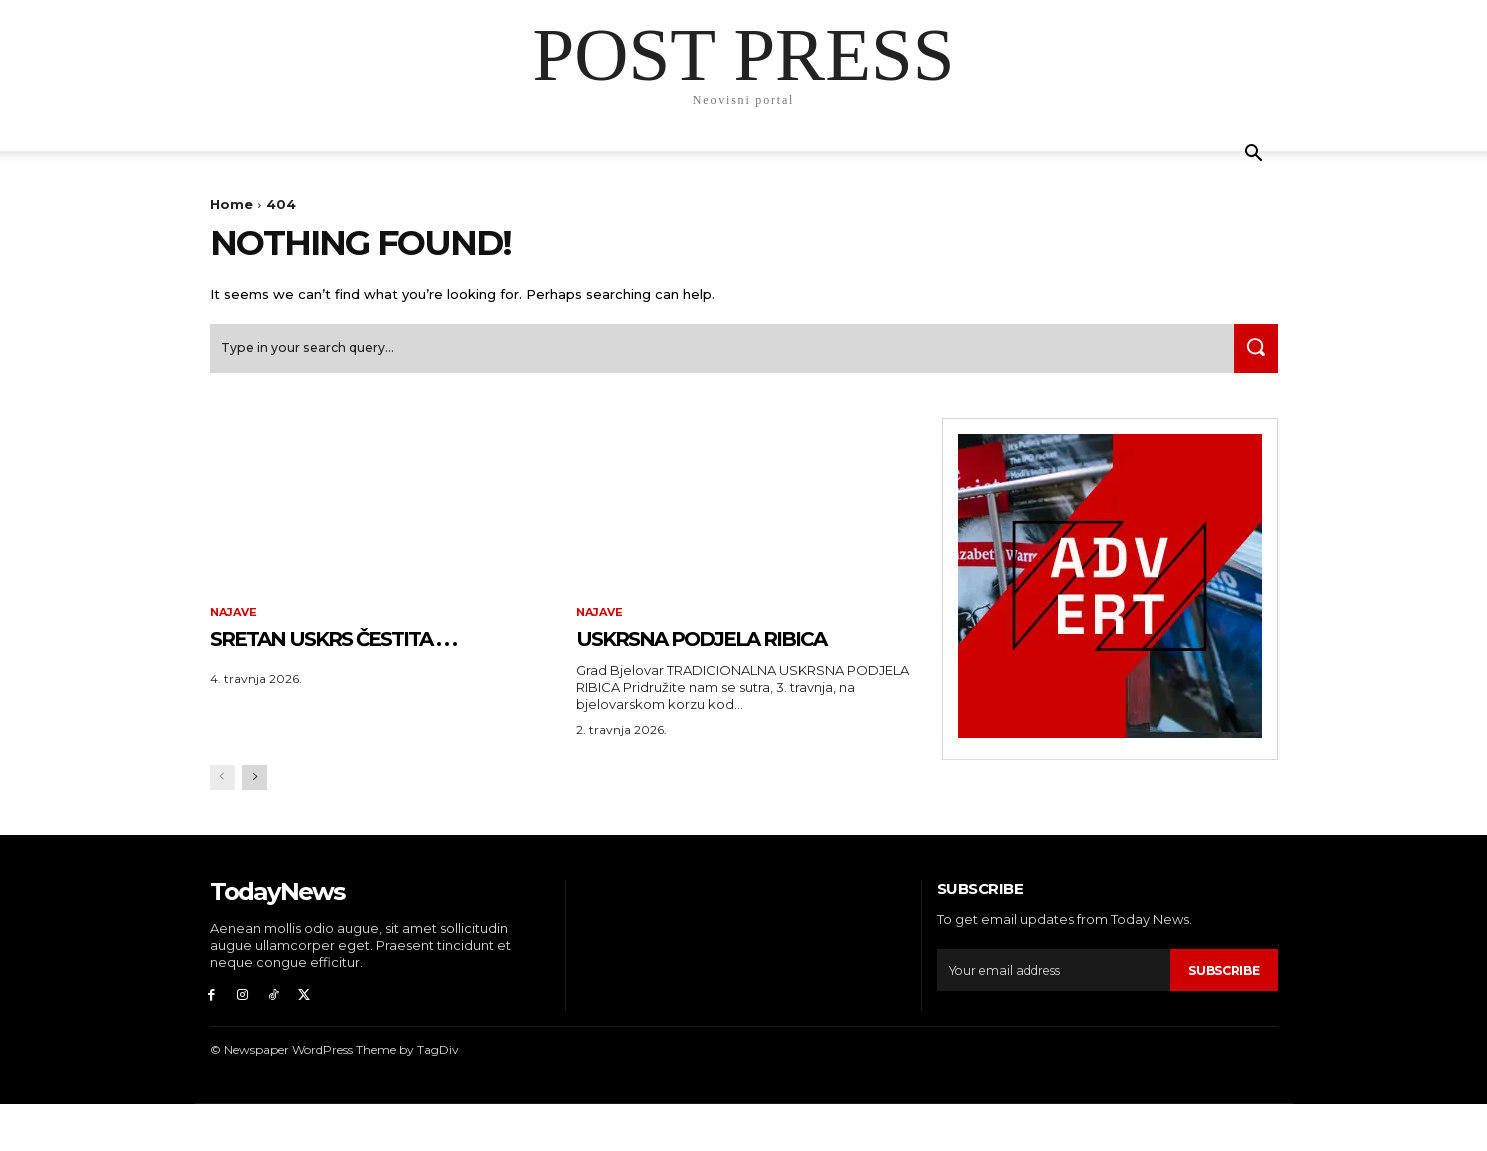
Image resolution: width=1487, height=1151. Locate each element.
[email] (1050, 1012)
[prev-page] (222, 819)
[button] (1254, 155)
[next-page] (254, 819)
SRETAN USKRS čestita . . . (378, 662)
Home (231, 204)
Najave (236, 622)
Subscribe (1220, 1012)
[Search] (1251, 356)
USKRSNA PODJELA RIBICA (705, 662)
